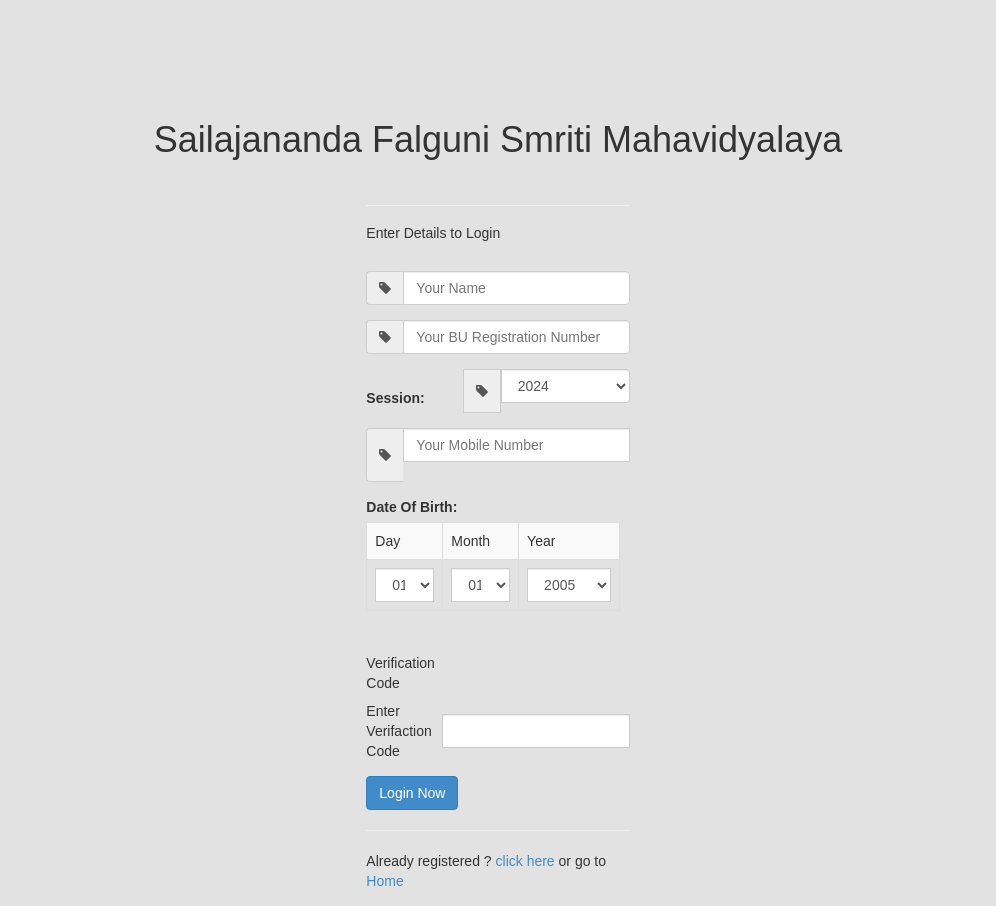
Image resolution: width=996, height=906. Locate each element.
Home (384, 881)
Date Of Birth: (411, 507)
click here (527, 861)
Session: (395, 398)
